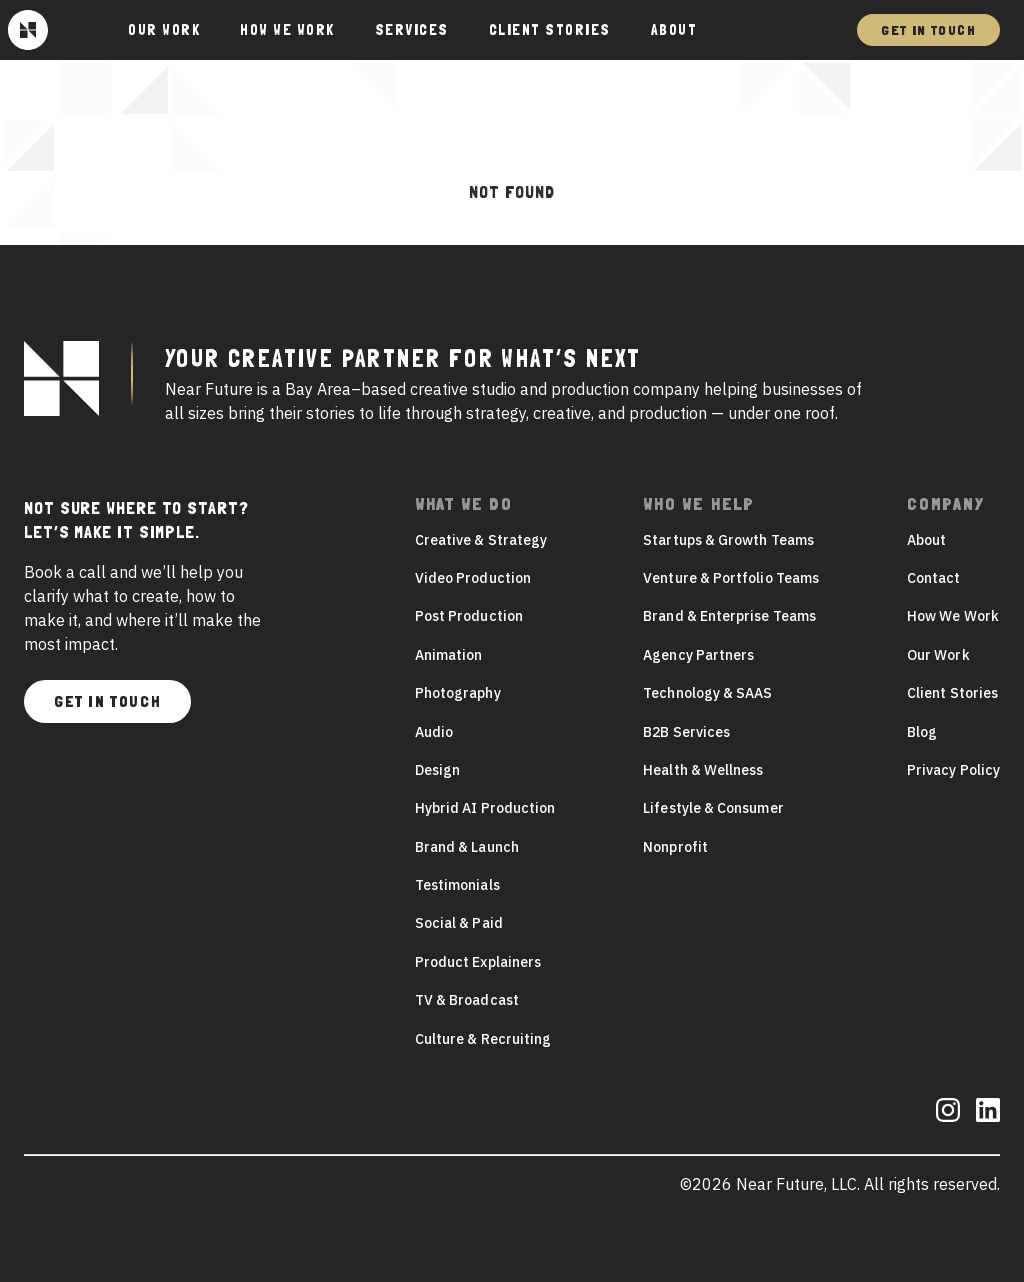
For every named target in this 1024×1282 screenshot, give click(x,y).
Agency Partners (698, 655)
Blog (922, 732)
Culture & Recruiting (483, 1039)
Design (437, 770)
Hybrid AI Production (485, 808)
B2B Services (686, 732)
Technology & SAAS (707, 693)
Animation (449, 655)
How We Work (287, 30)
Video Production (473, 578)
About (674, 30)
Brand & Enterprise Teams (729, 616)
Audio (434, 732)
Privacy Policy (953, 770)
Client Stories (550, 30)
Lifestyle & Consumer (713, 808)
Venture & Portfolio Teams (731, 578)
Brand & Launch (467, 847)
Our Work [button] (164, 30)
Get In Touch (928, 30)
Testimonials (457, 885)
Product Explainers (478, 962)
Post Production (469, 616)
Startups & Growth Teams (728, 540)
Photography (458, 693)
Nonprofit (675, 847)
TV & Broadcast (467, 1000)
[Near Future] (28, 30)
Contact (934, 578)
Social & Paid (459, 923)
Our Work (938, 655)
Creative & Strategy (481, 540)
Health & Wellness (703, 770)
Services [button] (412, 30)
